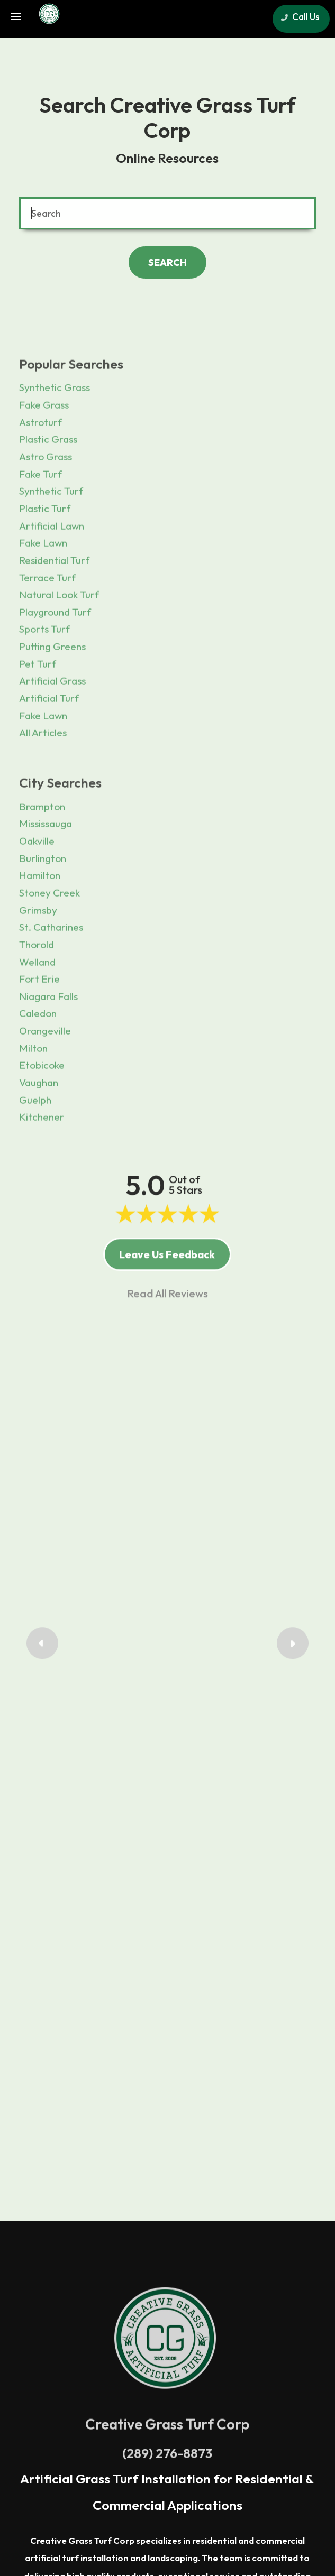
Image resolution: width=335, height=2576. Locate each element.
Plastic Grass (48, 476)
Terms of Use (91, 2439)
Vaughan (38, 1120)
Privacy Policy (150, 2439)
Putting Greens (52, 684)
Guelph (35, 1137)
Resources (205, 2439)
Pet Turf (37, 701)
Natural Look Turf (59, 632)
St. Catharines (51, 964)
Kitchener (41, 1154)
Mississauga (45, 861)
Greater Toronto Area (77, 2286)
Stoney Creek (49, 930)
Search (193, 2424)
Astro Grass (45, 494)
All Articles (43, 770)
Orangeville (45, 1068)
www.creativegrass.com (244, 2477)
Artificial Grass (52, 718)
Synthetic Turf (51, 528)
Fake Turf (40, 511)
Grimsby (38, 947)
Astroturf (40, 460)
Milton (33, 1085)
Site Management (167, 2538)
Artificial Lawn (51, 563)
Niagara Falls (48, 1034)
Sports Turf (44, 666)
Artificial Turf (49, 736)
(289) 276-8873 (167, 2148)
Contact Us (149, 2424)
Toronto (213, 2304)
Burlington (42, 895)
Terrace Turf (47, 614)
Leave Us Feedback (167, 1287)
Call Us (298, 17)
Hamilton (39, 913)
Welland (37, 999)
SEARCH (167, 262)
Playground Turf (55, 649)
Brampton (42, 843)
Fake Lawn (43, 580)
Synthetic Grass (54, 425)
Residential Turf (54, 598)
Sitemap (251, 2439)
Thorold (36, 982)
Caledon (38, 1051)
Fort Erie (39, 1016)
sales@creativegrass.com (152, 2477)
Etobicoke (42, 1102)
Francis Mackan (168, 1477)
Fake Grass (44, 442)
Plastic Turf (44, 546)
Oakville (37, 878)
